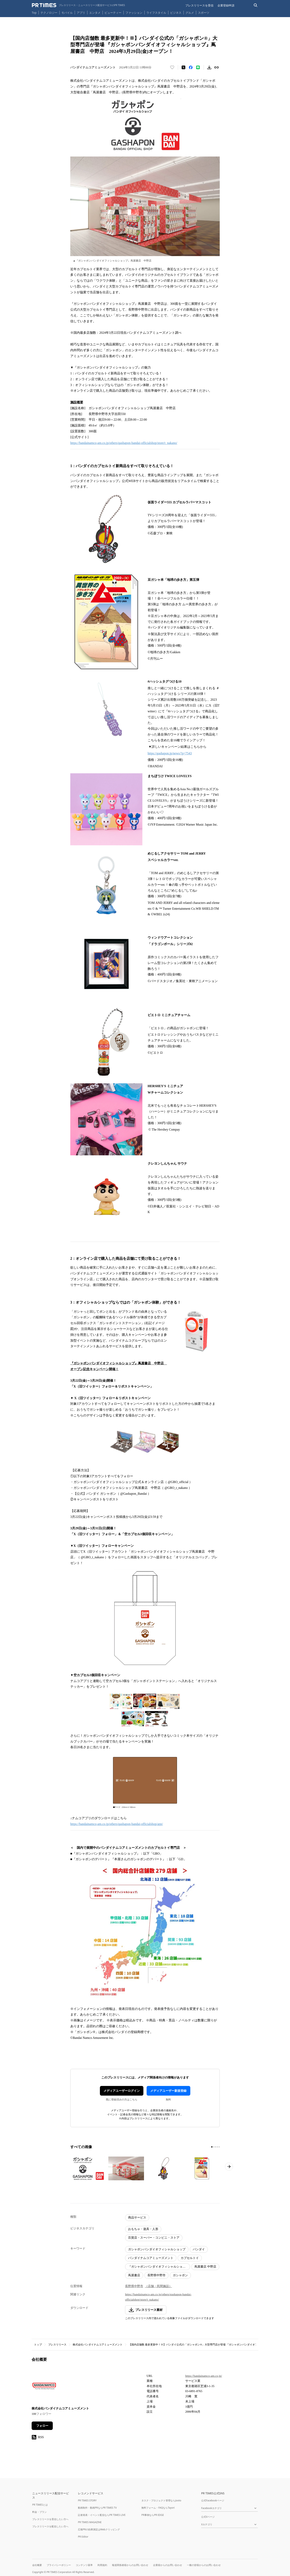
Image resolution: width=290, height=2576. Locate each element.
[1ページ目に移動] (211, 2147)
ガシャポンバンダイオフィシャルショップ (156, 2249)
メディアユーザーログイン (122, 2090)
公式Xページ (208, 2516)
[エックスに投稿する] (183, 67)
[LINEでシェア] (198, 67)
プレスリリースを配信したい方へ (50, 2526)
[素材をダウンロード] (209, 67)
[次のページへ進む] (229, 2167)
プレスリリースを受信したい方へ (50, 2519)
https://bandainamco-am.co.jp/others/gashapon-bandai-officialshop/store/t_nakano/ (123, 443)
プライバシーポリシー (59, 2565)
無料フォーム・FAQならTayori (158, 2507)
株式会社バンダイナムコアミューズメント (97, 2344)
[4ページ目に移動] (217, 2147)
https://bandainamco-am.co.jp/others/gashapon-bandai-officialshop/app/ (116, 1824)
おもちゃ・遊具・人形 (143, 2229)
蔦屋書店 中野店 (205, 2266)
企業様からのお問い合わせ (167, 2565)
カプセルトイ (190, 2258)
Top (34, 12)
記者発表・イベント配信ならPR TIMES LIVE (101, 2515)
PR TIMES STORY (87, 2500)
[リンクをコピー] (216, 67)
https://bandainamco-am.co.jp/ (203, 2375)
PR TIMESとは (40, 2504)
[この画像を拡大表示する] (88, 2168)
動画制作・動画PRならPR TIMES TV (97, 2507)
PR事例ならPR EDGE (152, 2515)
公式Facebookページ (212, 2500)
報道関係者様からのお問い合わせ (130, 2565)
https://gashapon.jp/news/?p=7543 (170, 753)
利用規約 (102, 2565)
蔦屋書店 (134, 2275)
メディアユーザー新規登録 (168, 2090)
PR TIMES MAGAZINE (90, 2522)
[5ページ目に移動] (219, 2147)
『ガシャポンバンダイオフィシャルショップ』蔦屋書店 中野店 (159, 2266)
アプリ (81, 12)
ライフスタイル (156, 12)
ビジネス (175, 12)
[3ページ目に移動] (215, 2147)
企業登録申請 (226, 5)
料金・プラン (39, 2512)
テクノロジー (48, 12)
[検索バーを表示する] (255, 5)
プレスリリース (57, 2344)
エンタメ (94, 12)
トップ (38, 2344)
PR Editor (83, 2536)
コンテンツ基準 (84, 2565)
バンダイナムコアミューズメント (150, 2258)
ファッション (133, 12)
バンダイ (199, 2249)
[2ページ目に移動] (213, 2147)
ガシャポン (180, 2275)
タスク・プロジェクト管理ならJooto (161, 2500)
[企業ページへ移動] (44, 2387)
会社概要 (37, 2565)
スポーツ (203, 12)
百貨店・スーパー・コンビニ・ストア (153, 2237)
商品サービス (137, 2217)
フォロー (42, 2425)
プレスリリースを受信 (199, 5)
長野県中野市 (156, 2275)
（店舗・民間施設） (158, 2286)
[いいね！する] (172, 67)
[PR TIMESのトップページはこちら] (78, 5)
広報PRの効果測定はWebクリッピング (99, 2529)
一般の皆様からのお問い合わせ (204, 2565)
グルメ (189, 12)
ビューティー (113, 12)
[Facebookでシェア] (190, 67)
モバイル (67, 12)
